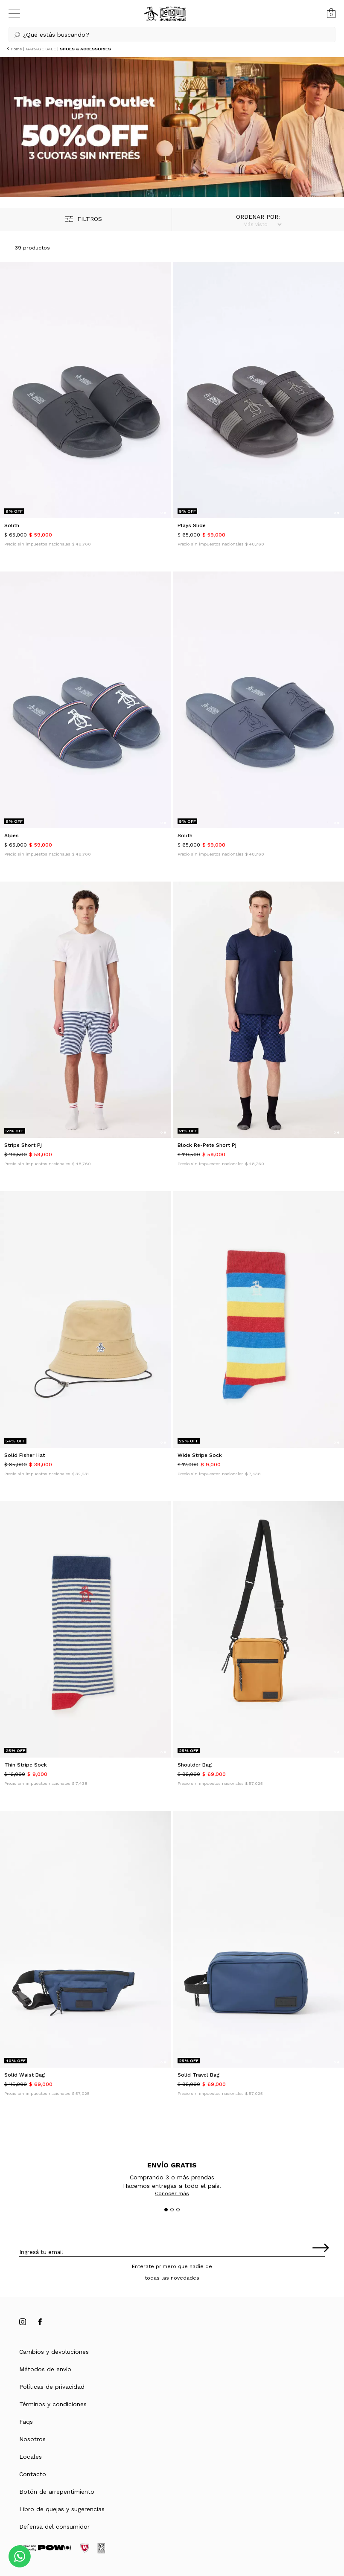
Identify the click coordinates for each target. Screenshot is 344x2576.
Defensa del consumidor (54, 2526)
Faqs (26, 2421)
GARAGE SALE (41, 48)
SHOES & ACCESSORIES (85, 48)
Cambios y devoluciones (54, 2351)
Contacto (32, 2474)
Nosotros (32, 2439)
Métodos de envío (45, 2369)
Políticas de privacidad (52, 2386)
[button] (172, 34)
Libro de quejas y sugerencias (62, 2509)
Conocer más (172, 2193)
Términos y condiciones (53, 2404)
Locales (30, 2456)
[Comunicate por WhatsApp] (20, 2556)
